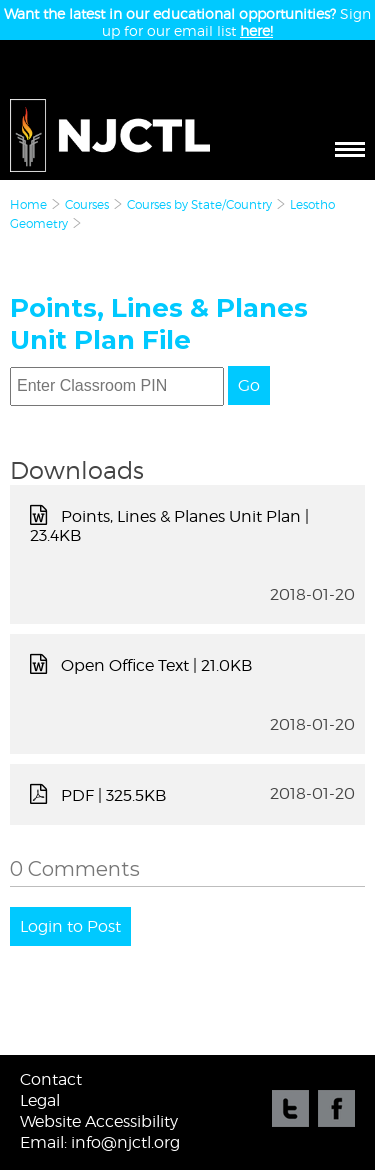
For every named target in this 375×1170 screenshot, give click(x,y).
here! (256, 30)
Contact (51, 1079)
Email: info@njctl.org (100, 1142)
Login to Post (70, 926)
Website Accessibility (99, 1121)
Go (249, 385)
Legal (40, 1100)
